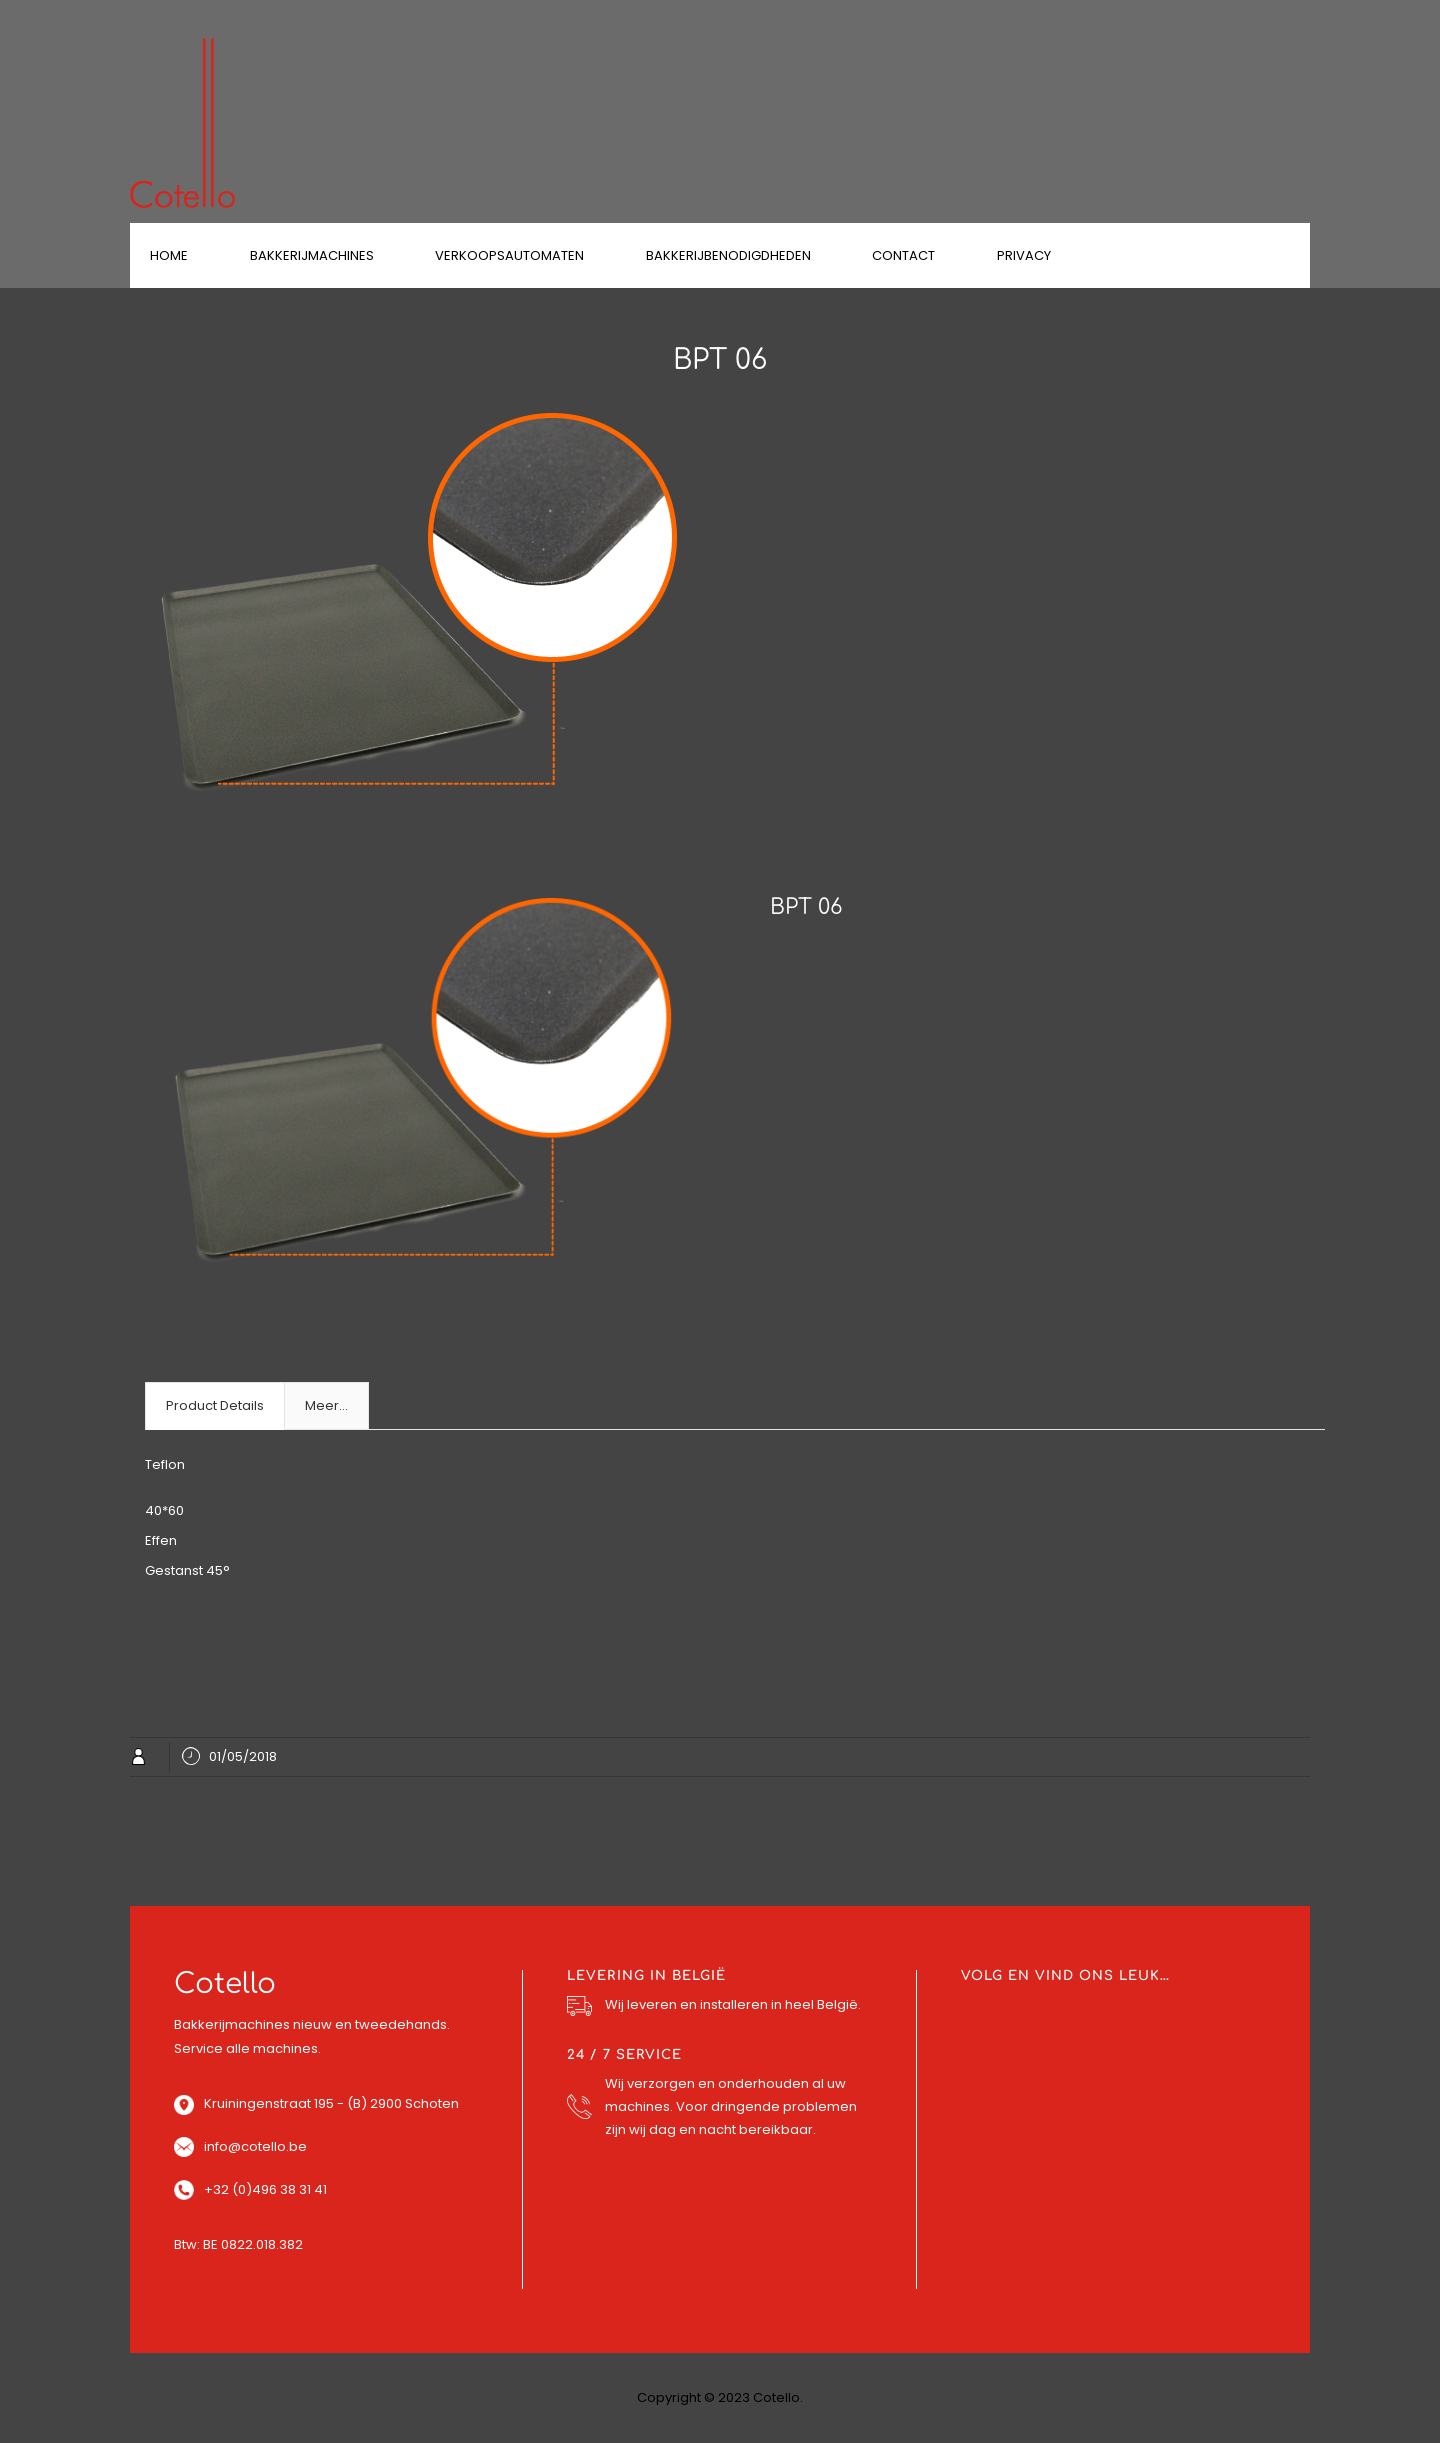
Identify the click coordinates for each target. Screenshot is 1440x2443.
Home (169, 255)
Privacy (1024, 255)
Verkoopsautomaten (509, 255)
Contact (903, 255)
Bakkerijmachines (312, 255)
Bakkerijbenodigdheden (728, 255)
